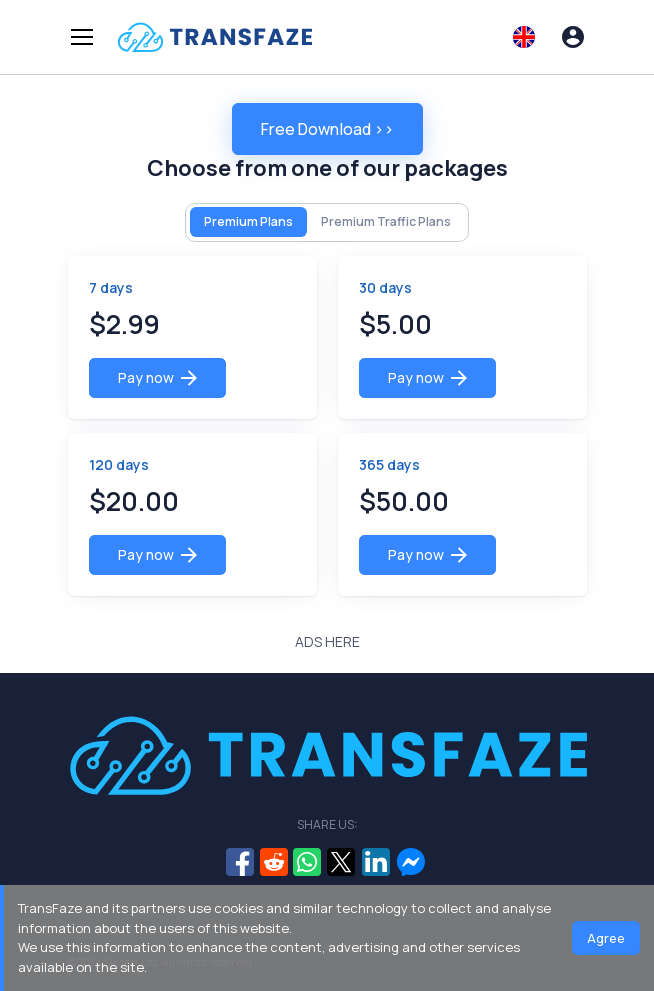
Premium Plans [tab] (248, 221)
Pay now (157, 377)
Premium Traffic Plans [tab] (386, 221)
